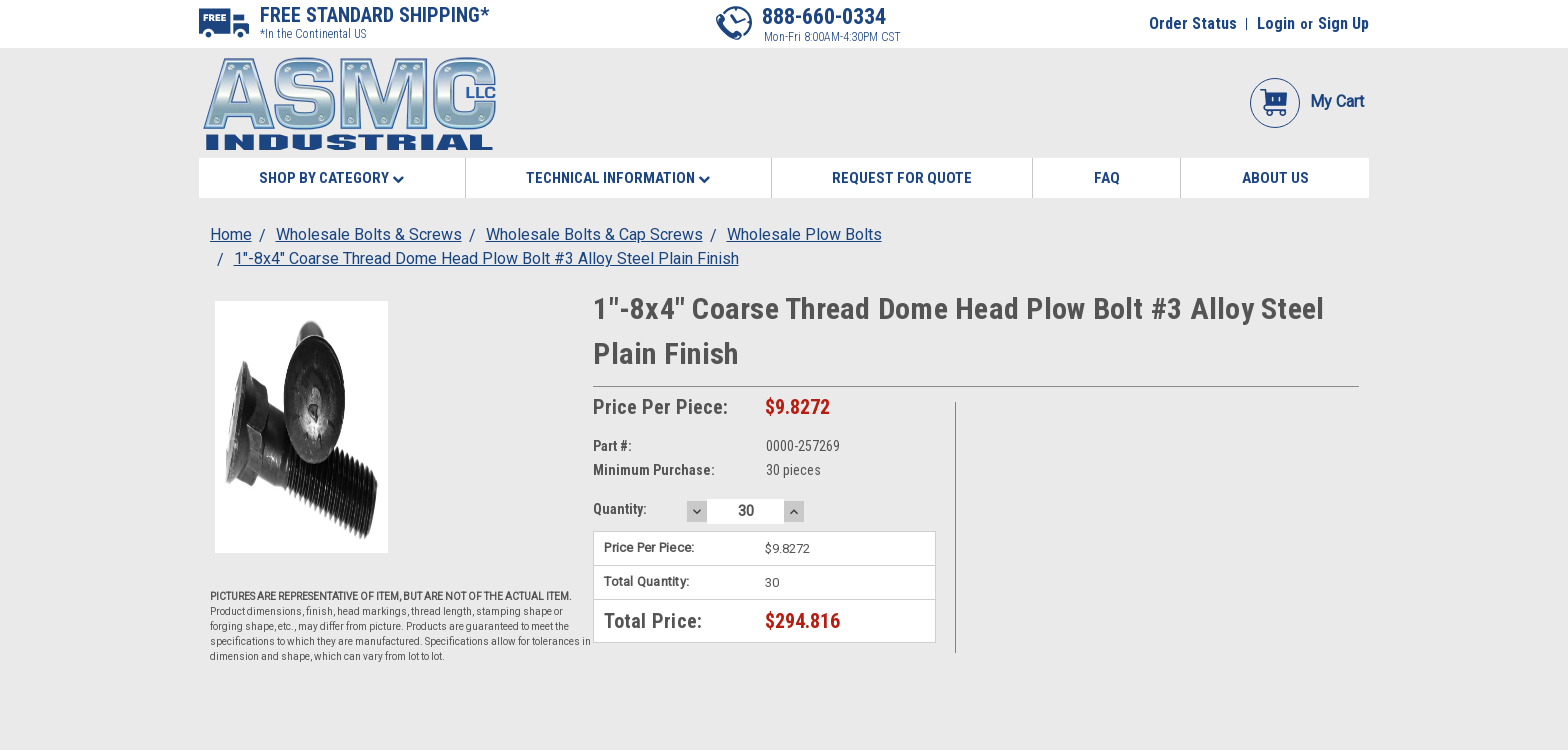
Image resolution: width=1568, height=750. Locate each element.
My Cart (1307, 101)
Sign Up (1343, 23)
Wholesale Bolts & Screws (369, 234)
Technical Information (618, 178)
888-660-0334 (824, 16)
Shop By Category (331, 178)
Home (231, 234)
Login (1276, 23)
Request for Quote (902, 178)
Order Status (1193, 23)
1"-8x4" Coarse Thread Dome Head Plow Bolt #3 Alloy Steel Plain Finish (486, 258)
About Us (1275, 178)
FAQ (1107, 178)
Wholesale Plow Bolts (804, 234)
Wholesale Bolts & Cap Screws (594, 234)
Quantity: (620, 509)
